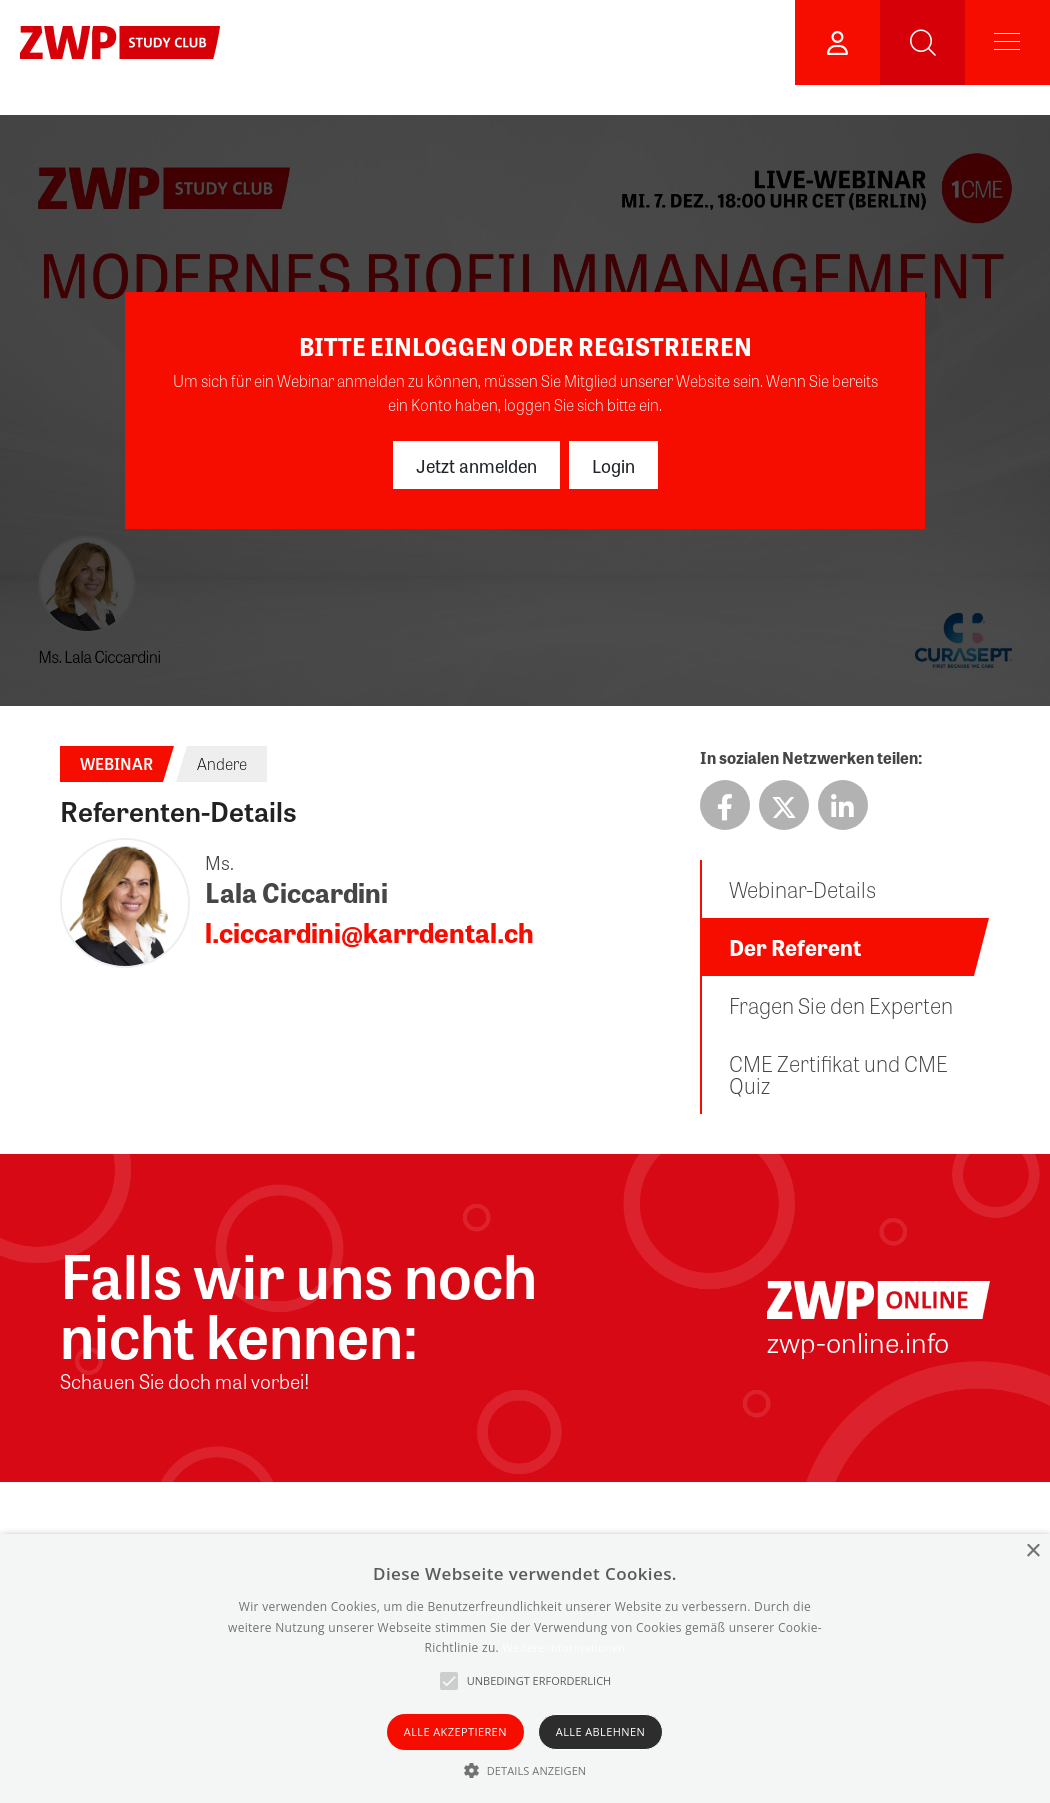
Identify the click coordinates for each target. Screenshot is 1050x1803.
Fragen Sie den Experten (841, 1005)
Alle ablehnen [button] (600, 1731)
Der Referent (795, 947)
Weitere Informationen (563, 1647)
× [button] (1032, 1551)
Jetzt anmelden (476, 465)
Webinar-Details (802, 889)
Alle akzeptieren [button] (455, 1731)
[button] (525, 1770)
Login (613, 465)
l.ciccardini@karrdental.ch (369, 931)
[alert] (525, 1668)
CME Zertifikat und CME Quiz (838, 1074)
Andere (222, 763)
